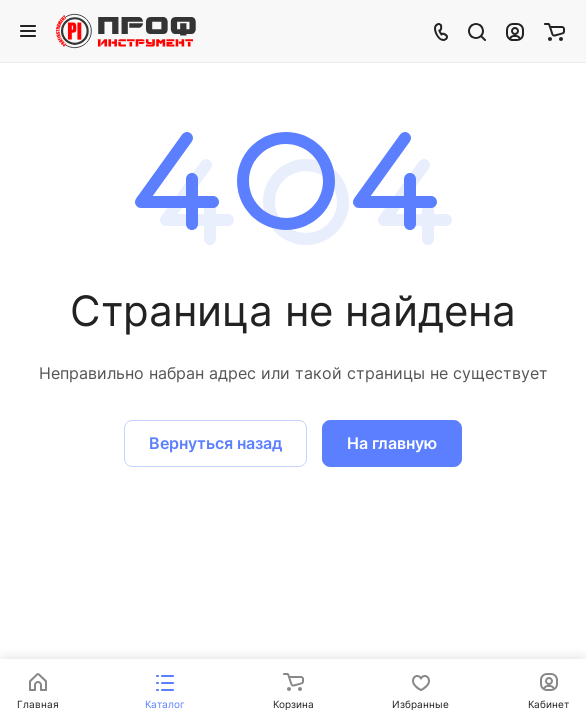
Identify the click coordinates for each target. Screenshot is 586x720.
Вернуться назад (215, 443)
